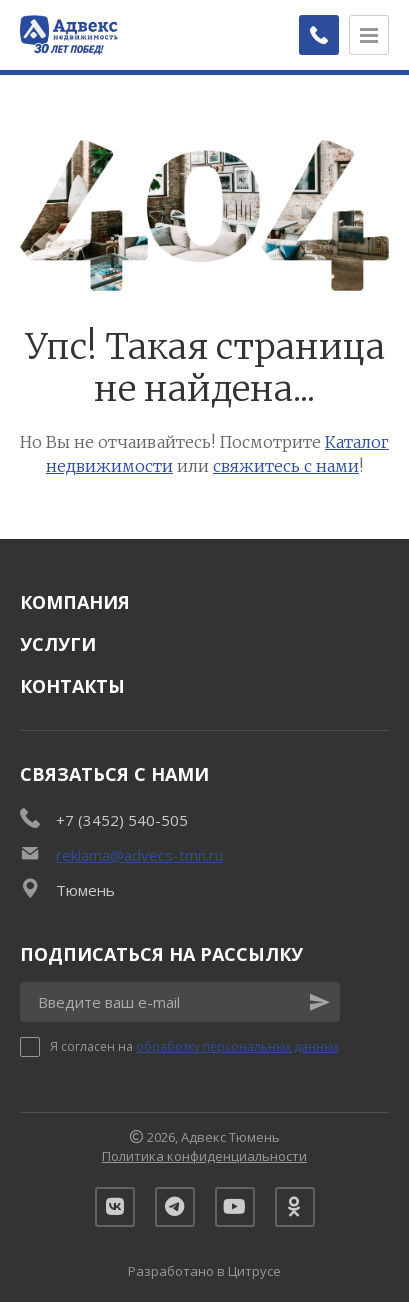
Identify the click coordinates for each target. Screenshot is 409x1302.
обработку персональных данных (237, 1046)
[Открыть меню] (369, 35)
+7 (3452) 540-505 (122, 820)
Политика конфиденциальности (204, 1156)
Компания (75, 602)
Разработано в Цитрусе (204, 1271)
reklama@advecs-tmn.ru (139, 855)
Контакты (72, 686)
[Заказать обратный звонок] (319, 35)
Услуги (58, 644)
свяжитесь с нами (286, 466)
